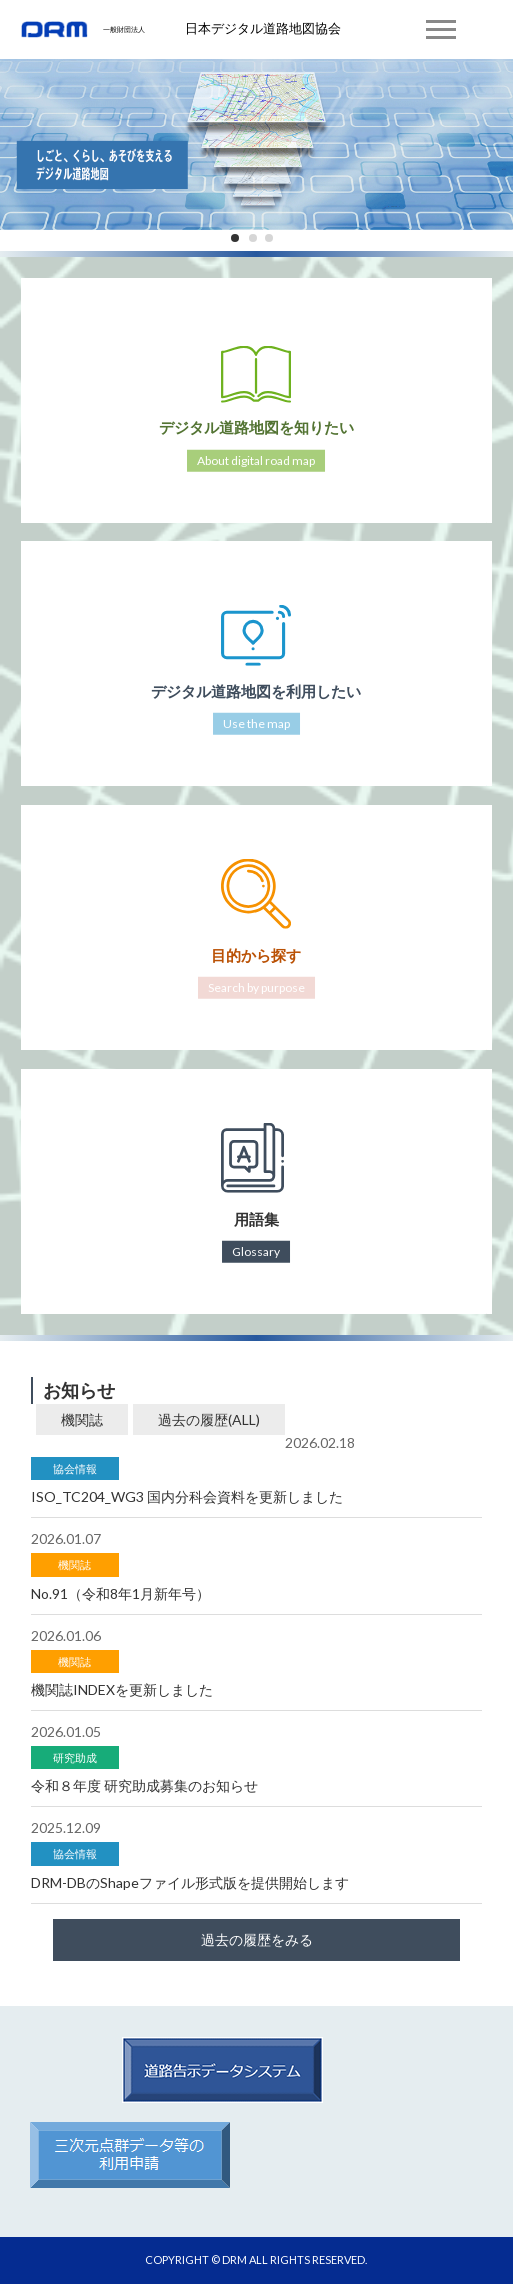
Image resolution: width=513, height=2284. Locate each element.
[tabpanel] (256, 140)
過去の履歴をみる (257, 1939)
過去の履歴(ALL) (209, 1419)
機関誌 (82, 1419)
